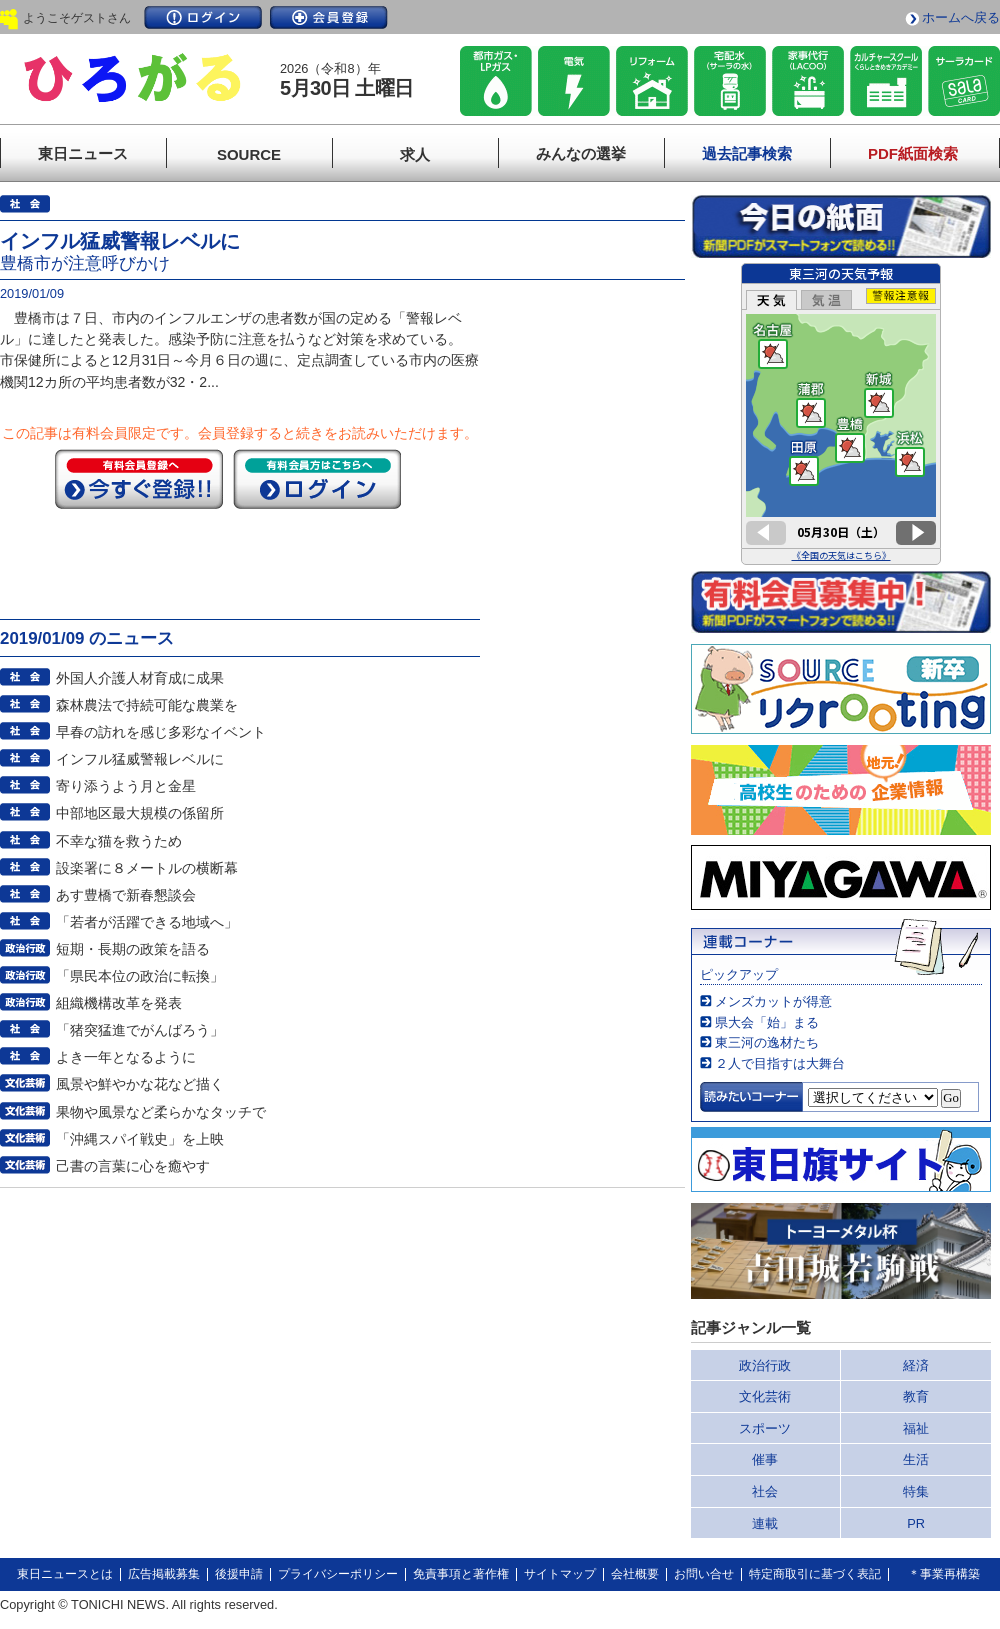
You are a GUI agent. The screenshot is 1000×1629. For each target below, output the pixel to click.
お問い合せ (704, 1574)
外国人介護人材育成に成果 (140, 678)
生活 (916, 1459)
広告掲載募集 (164, 1574)
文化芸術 (765, 1396)
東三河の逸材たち (767, 1042)
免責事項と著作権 (461, 1574)
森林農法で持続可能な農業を (147, 705)
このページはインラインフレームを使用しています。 (841, 414)
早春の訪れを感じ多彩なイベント (161, 732)
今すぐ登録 (139, 479)
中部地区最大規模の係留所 (140, 813)
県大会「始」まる (767, 1022)
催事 (765, 1459)
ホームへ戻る (961, 17)
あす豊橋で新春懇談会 (126, 895)
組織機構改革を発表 (119, 1003)
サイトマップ (560, 1574)
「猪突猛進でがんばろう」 (140, 1030)
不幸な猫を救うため (119, 841)
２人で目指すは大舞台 (780, 1063)
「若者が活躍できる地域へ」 (147, 922)
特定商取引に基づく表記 (815, 1574)
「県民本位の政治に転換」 (140, 976)
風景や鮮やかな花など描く (140, 1084)
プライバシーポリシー (338, 1574)
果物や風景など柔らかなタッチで (161, 1112)
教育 (916, 1396)
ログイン (203, 17)
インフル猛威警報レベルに (140, 759)
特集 (916, 1491)
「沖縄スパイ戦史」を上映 (140, 1139)
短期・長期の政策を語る (133, 949)
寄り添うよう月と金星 (126, 786)
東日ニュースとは (65, 1574)
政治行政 (765, 1365)
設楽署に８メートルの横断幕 (147, 868)
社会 (765, 1491)
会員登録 (329, 17)
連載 (765, 1523)
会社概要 (635, 1574)
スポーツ (765, 1428)
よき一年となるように (126, 1057)
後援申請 (239, 1574)
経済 (916, 1365)
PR (916, 1523)
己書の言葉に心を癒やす (133, 1166)
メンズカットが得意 (773, 1001)
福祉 (916, 1428)
